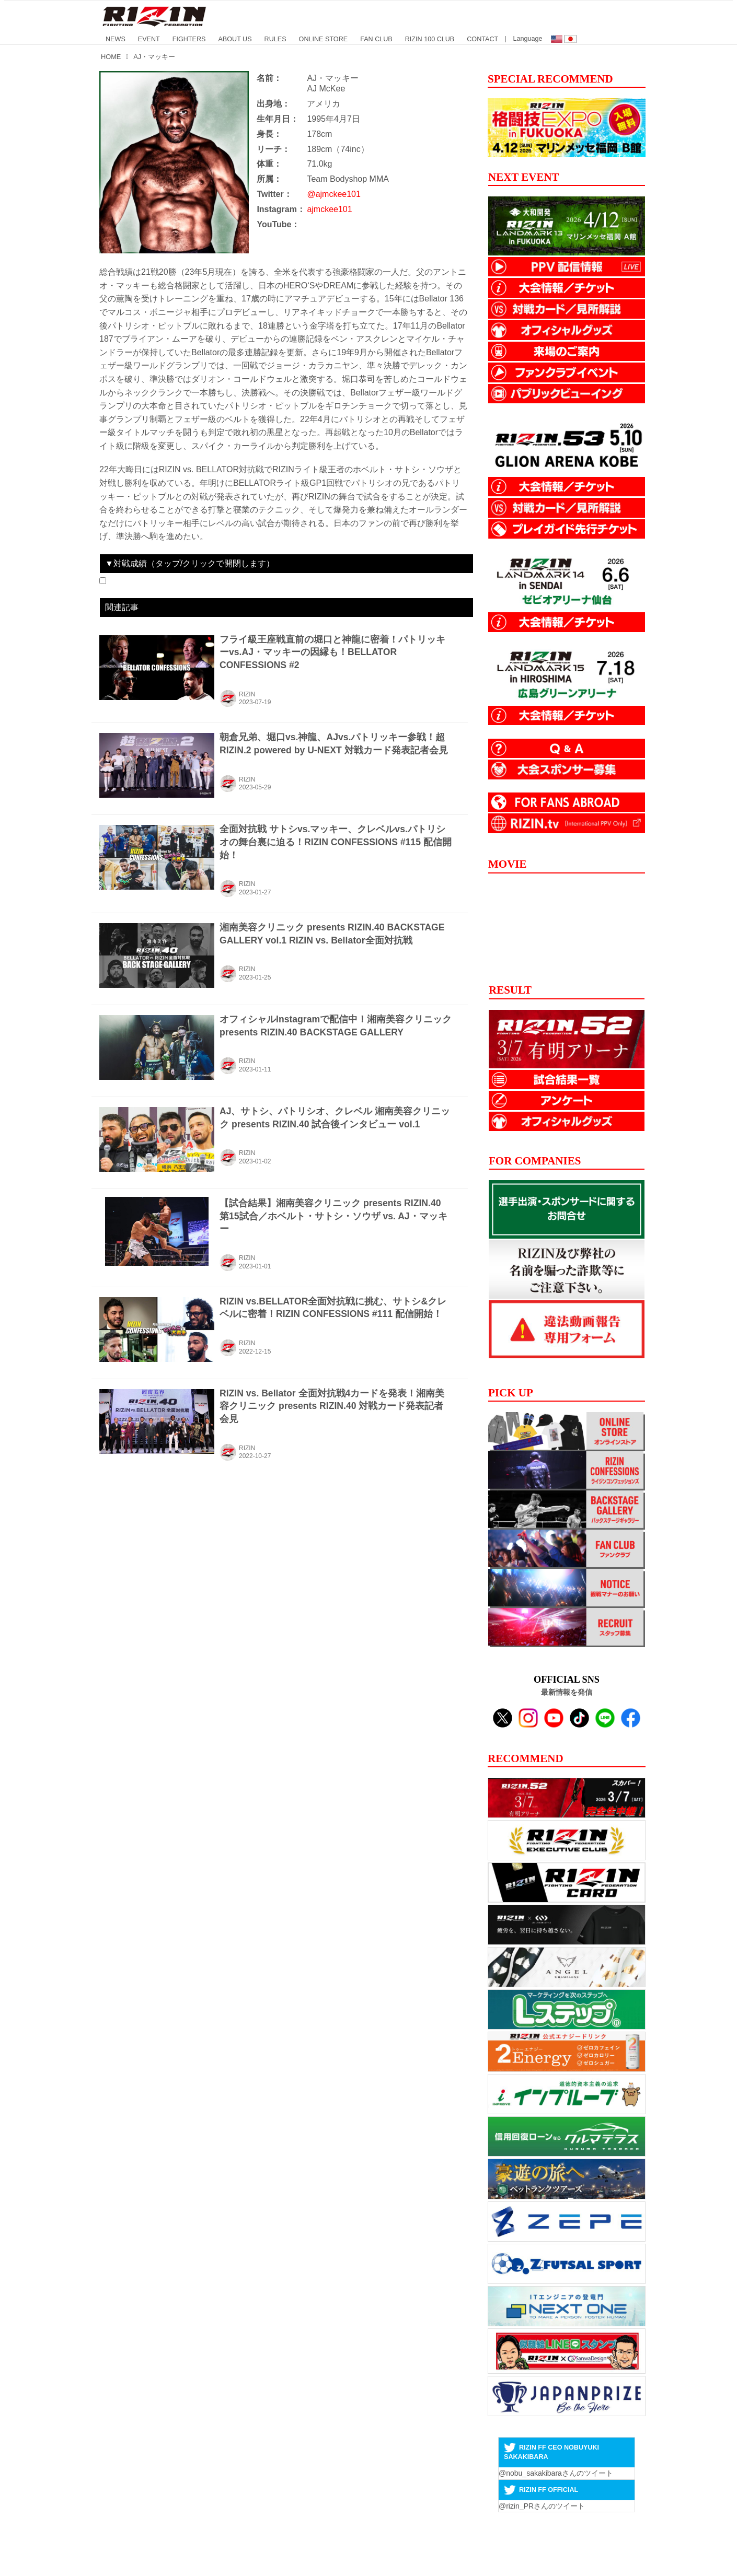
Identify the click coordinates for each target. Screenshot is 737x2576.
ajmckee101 (329, 209)
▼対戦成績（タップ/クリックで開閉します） (189, 563)
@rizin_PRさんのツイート (542, 2506)
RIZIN (247, 694)
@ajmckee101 (334, 194)
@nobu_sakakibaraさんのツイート (556, 2473)
